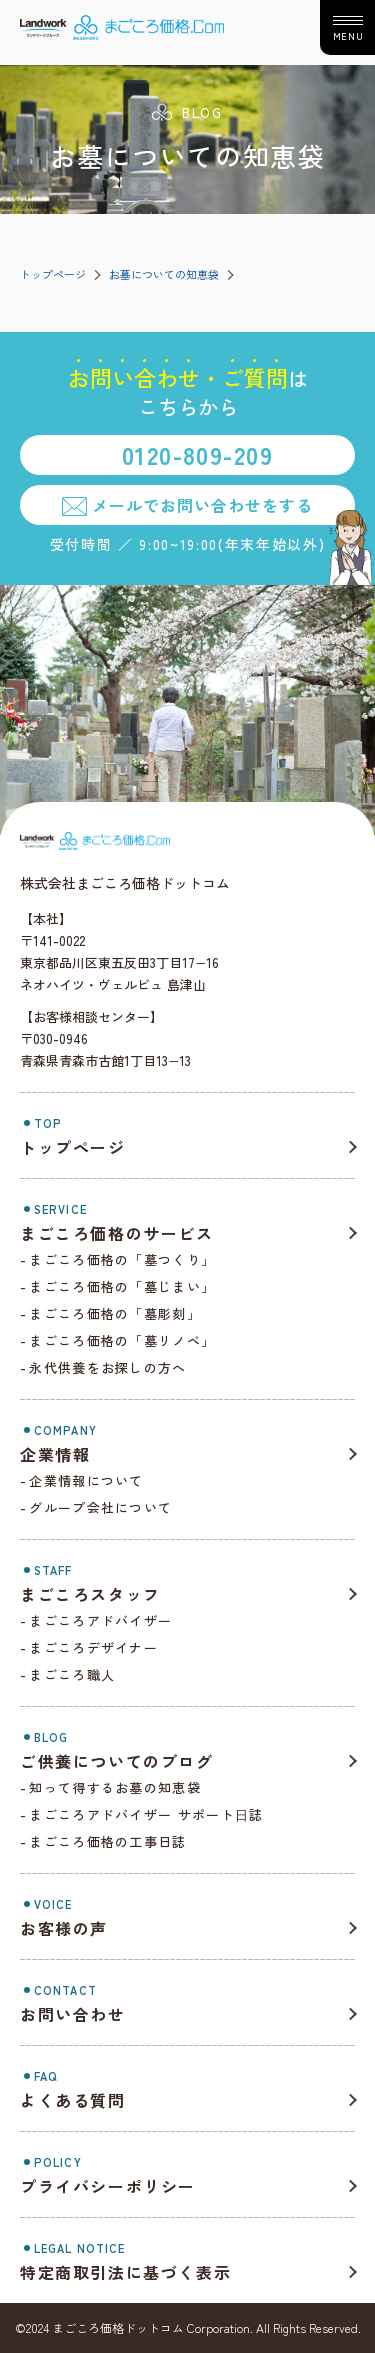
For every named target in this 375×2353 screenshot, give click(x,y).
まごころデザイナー (93, 1647)
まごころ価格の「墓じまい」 (122, 1286)
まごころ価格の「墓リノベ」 (122, 1340)
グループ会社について (100, 1507)
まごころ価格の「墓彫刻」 (115, 1313)
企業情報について (86, 1480)
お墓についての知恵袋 (164, 274)
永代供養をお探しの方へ (107, 1367)
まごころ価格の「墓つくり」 (122, 1259)
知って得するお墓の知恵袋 (115, 1787)
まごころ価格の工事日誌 (107, 1841)
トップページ (53, 274)
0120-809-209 (197, 454)
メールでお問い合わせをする (202, 505)
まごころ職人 (72, 1674)
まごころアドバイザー (100, 1620)
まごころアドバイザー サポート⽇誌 (146, 1814)
